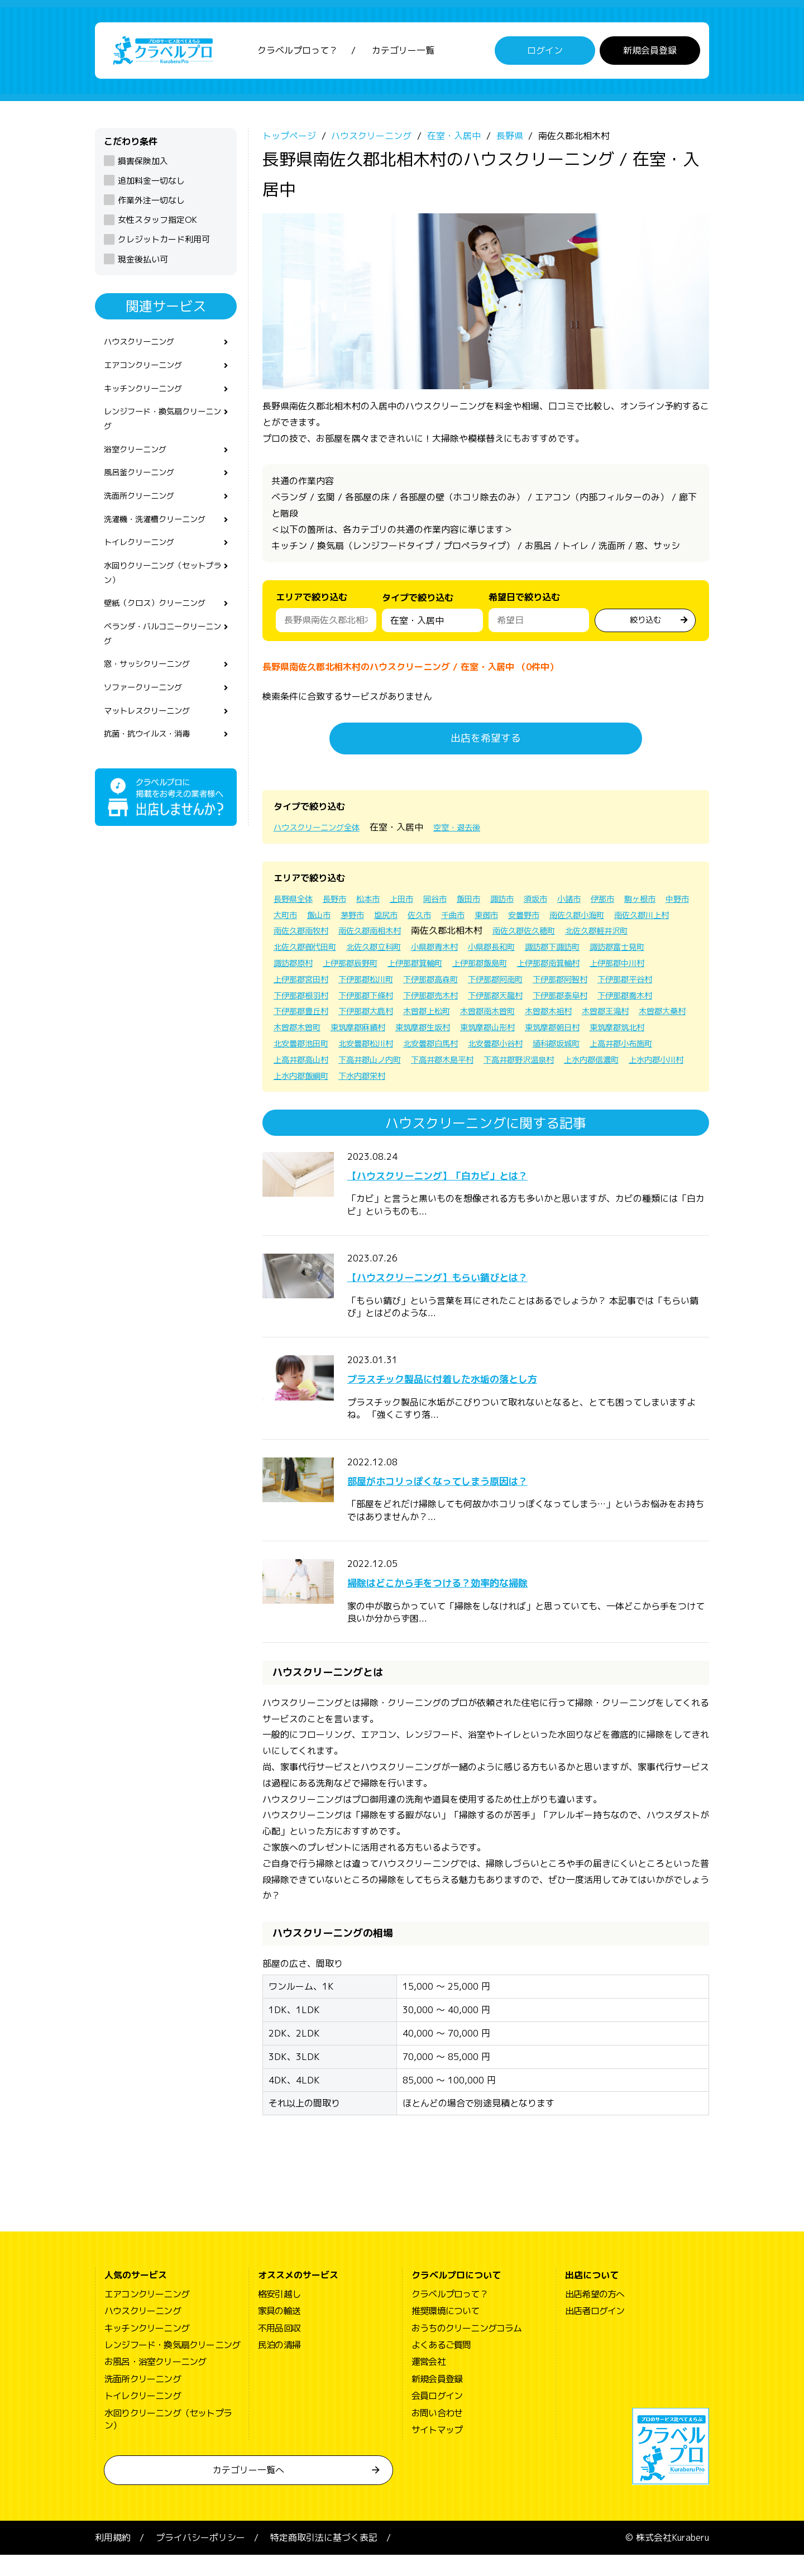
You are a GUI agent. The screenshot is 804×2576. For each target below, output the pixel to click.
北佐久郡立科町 (549, 951)
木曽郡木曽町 (364, 1048)
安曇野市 (632, 919)
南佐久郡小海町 (305, 935)
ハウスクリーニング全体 (323, 832)
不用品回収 (279, 2349)
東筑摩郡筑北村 (305, 1064)
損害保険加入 (143, 165)
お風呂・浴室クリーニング (155, 2383)
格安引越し (279, 2315)
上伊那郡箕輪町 (641, 968)
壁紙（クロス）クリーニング (162, 630)
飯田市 (489, 903)
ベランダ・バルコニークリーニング (162, 663)
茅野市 (443, 919)
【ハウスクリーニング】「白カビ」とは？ (474, 1195)
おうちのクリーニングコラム (466, 2349)
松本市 (378, 903)
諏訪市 (526, 903)
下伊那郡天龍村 (450, 1016)
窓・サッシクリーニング (153, 696)
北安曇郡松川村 (450, 1064)
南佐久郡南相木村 (527, 935)
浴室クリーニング (139, 464)
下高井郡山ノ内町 (463, 1080)
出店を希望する (486, 743)
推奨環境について (445, 2332)
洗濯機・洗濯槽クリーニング (162, 539)
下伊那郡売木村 (377, 1016)
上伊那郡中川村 (459, 983)
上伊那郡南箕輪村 (382, 983)
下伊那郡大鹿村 (377, 1032)
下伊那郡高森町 (305, 999)
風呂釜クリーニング (144, 489)
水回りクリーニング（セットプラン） (162, 597)
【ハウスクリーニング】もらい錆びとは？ (474, 1296)
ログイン (545, 53)
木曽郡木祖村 (582, 1032)
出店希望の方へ (594, 2315)
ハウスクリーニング (144, 348)
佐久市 (517, 919)
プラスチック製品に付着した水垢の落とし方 (481, 1398)
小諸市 (599, 903)
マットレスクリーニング (153, 746)
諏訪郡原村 (504, 968)
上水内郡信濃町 (305, 1096)
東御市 (590, 919)
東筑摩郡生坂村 (504, 1048)
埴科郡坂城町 (663, 1064)
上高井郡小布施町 (309, 1080)
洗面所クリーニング (144, 514)
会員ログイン (436, 2417)
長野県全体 (296, 903)
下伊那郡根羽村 (595, 999)
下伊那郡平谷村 (522, 999)
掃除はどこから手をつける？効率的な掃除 (474, 1602)
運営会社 (428, 2383)
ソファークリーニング (148, 721)
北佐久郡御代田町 (472, 951)
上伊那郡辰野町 (568, 968)
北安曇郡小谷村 (595, 1064)
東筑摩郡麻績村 (432, 1048)
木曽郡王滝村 (645, 1032)
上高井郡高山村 (386, 1080)
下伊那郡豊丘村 (305, 1032)
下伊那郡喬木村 (595, 1016)
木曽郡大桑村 (300, 1048)
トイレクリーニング (144, 564)
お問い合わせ (436, 2433)
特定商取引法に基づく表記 (323, 2559)
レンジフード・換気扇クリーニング (162, 431)
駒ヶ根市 (291, 919)
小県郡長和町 (300, 968)
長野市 (341, 903)
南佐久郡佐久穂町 (309, 951)
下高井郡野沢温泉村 (631, 1080)
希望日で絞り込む (524, 602)
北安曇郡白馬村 (522, 1064)
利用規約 (113, 2559)
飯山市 (406, 919)
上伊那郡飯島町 (305, 983)
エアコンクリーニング (148, 373)
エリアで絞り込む (311, 602)
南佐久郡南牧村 (450, 935)
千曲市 (553, 919)
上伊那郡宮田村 (531, 983)
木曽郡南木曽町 (513, 1032)
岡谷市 (452, 903)
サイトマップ (436, 2451)
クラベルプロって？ (297, 53)
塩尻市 (480, 919)
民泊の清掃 (279, 2366)
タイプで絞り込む (417, 605)
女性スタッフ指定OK (157, 225)
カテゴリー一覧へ (248, 2491)
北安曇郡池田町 (377, 1064)
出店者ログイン (594, 2332)
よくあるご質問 (441, 2366)
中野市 (332, 919)
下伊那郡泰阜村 (522, 1016)
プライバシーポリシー (200, 2559)
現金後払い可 (143, 264)
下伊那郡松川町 (604, 983)
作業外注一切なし (151, 205)
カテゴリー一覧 (403, 53)
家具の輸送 (279, 2332)
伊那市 (636, 903)
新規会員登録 (650, 53)
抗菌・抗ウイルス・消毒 (153, 771)
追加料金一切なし (151, 186)
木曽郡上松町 (445, 1032)
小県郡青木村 (617, 951)
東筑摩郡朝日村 (650, 1048)
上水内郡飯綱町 (450, 1096)
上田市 (415, 903)
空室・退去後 (472, 832)
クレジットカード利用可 (164, 244)
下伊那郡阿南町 (377, 999)
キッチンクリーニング (148, 398)
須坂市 (562, 903)
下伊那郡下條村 (305, 1016)
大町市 (369, 919)
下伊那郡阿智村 (450, 999)
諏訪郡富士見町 (441, 968)
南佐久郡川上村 (377, 935)
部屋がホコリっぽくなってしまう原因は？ (474, 1500)
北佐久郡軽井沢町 (391, 951)
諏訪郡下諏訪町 (368, 968)
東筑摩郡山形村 (577, 1048)
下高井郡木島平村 (545, 1080)
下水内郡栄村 (518, 1096)
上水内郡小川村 (377, 1096)
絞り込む (645, 624)
